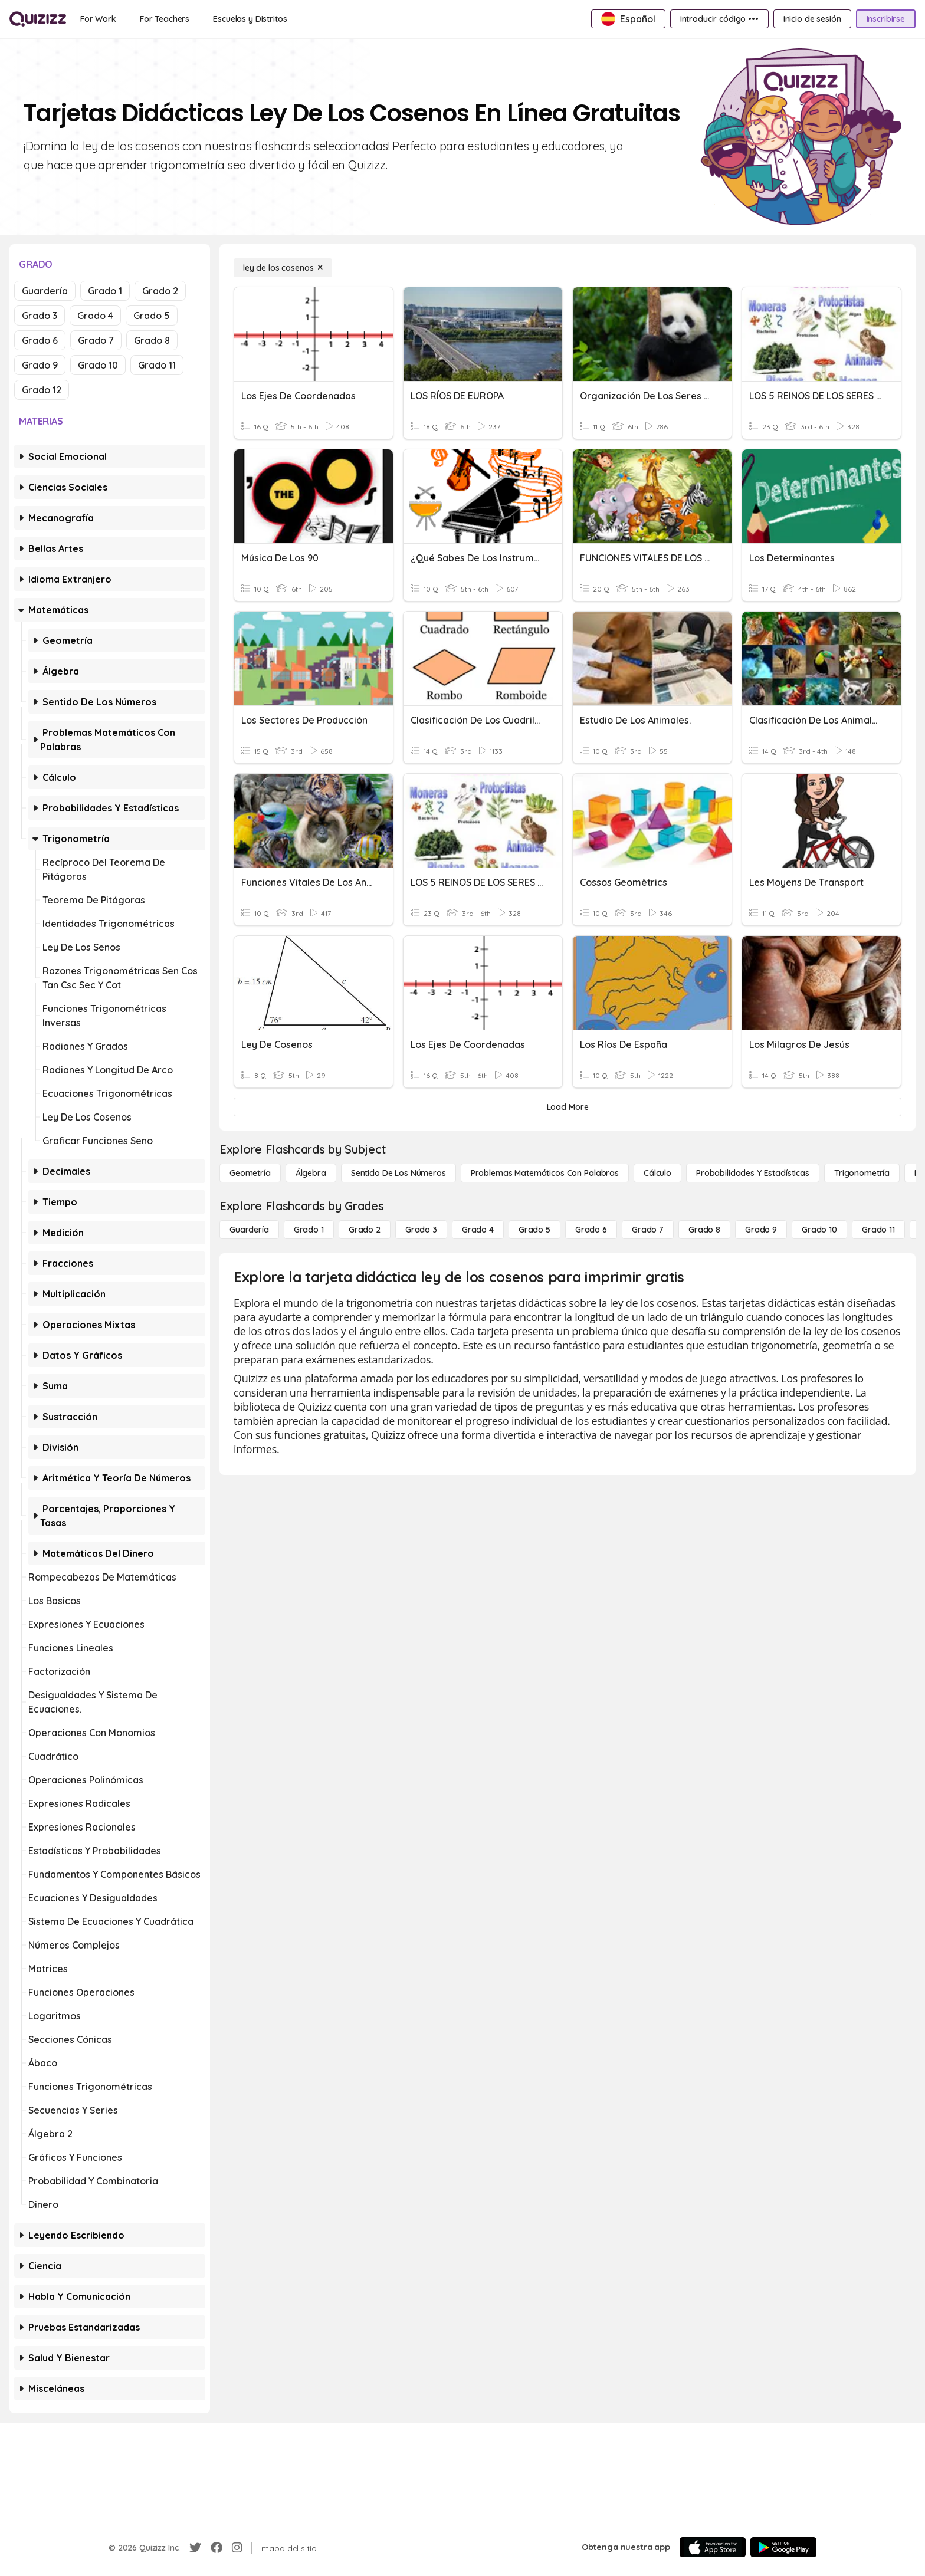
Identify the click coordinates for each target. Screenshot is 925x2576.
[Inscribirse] (886, 18)
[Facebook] (216, 2547)
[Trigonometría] (862, 1173)
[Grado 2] (365, 1229)
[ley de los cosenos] (283, 267)
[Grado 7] (648, 1229)
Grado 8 (152, 340)
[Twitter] (195, 2547)
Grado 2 (160, 291)
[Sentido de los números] (398, 1173)
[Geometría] (250, 1173)
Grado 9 (40, 365)
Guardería (45, 291)
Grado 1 (105, 291)
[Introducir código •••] (719, 18)
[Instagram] (237, 2547)
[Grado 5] (534, 1229)
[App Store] (713, 2547)
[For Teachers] (164, 18)
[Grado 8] (704, 1229)
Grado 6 (40, 340)
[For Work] (98, 18)
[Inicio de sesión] (812, 18)
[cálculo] (657, 1173)
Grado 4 (95, 315)
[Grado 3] (421, 1229)
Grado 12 (41, 390)
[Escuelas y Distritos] (250, 18)
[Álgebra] (311, 1173)
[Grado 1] (309, 1229)
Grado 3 (39, 315)
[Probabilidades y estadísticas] (752, 1173)
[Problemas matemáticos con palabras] (545, 1173)
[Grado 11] (878, 1229)
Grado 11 (157, 365)
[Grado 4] (478, 1229)
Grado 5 (151, 315)
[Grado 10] (819, 1229)
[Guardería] (249, 1229)
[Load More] (567, 1107)
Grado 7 (96, 340)
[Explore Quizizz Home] (37, 19)
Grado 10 (98, 365)
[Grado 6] (591, 1229)
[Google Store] (783, 2547)
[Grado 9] (761, 1229)
